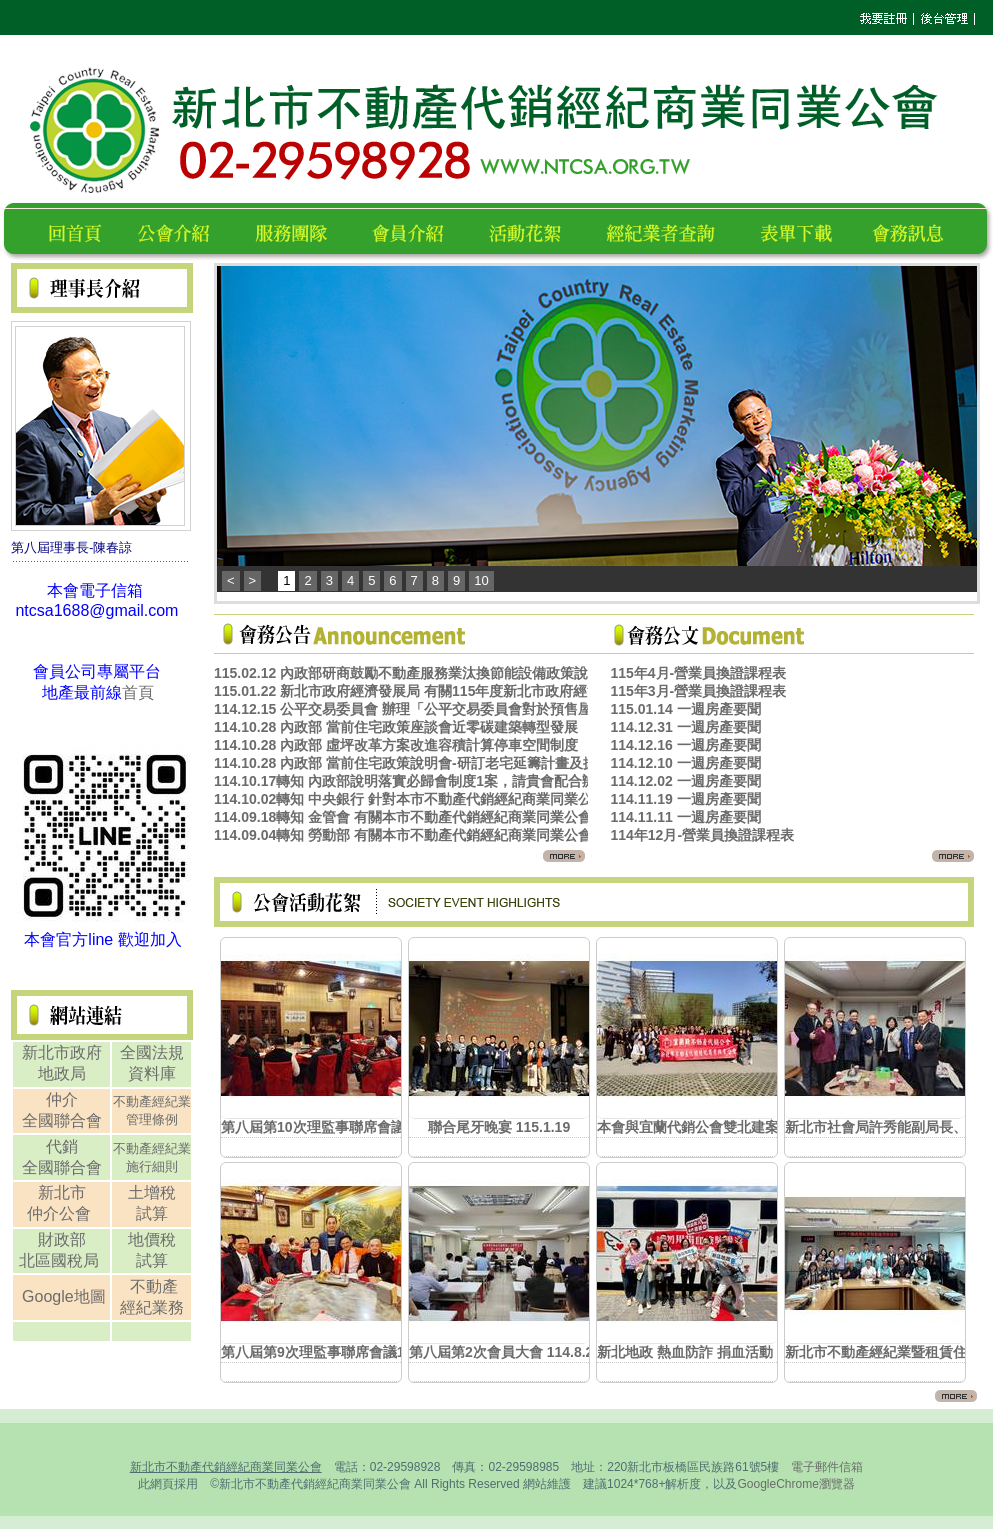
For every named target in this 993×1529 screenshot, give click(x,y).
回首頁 (79, 230)
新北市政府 (62, 1052)
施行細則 (152, 1166)
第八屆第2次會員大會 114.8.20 (505, 1352)
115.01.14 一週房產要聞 (685, 709)
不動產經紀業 (152, 1101)
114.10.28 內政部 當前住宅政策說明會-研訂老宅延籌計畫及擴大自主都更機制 (454, 763)
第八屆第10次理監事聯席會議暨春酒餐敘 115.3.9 (373, 1127)
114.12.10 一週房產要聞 (685, 763)
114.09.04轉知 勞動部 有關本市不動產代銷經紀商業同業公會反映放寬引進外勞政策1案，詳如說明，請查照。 (554, 835)
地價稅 (152, 1239)
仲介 (62, 1099)
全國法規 (152, 1052)
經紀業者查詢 (669, 230)
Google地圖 (64, 1296)
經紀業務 (152, 1307)
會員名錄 (416, 230)
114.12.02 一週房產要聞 (685, 781)
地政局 (62, 1073)
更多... (548, 855)
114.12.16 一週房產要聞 (685, 745)
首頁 (138, 692)
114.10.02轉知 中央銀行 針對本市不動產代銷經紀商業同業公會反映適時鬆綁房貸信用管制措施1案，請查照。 (554, 799)
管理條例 (152, 1119)
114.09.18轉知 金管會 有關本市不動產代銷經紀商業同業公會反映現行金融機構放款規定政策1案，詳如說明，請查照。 (582, 817)
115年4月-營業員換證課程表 (698, 673)
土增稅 (152, 1192)
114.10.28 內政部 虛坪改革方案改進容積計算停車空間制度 (396, 745)
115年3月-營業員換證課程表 (698, 691)
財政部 (62, 1239)
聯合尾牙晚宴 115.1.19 (499, 1127)
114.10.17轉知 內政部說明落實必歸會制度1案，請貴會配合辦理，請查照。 (447, 781)
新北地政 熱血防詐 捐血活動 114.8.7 (710, 1352)
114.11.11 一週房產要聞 (685, 817)
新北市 (62, 1192)
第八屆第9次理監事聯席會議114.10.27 (340, 1352)
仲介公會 (61, 1213)
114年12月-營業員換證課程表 (702, 835)
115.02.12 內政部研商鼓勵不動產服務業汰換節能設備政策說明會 (415, 673)
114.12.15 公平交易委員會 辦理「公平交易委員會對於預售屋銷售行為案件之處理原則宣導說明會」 (522, 709)
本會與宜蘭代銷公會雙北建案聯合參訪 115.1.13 (745, 1127)
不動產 (154, 1286)
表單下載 (802, 230)
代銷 (62, 1146)
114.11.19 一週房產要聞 (685, 799)
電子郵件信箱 (827, 1467)
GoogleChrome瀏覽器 (795, 1484)
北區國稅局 (61, 1260)
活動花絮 (533, 230)
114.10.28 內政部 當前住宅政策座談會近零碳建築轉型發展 (396, 727)
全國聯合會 (62, 1120)
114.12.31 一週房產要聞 (685, 727)
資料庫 (152, 1073)
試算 (152, 1213)
